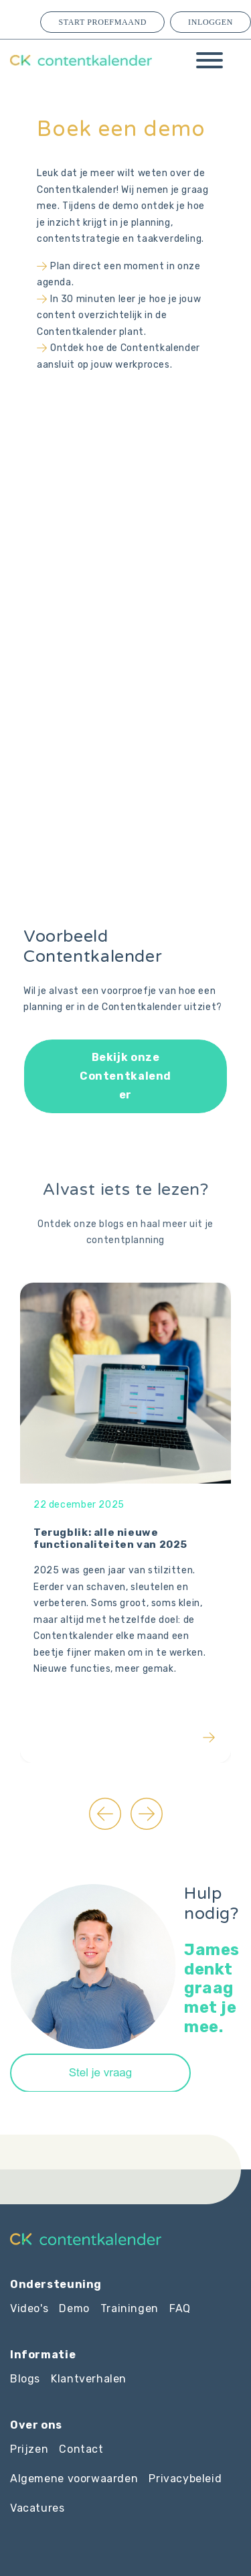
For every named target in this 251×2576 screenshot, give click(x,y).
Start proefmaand (102, 22)
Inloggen (210, 22)
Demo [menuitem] (74, 2308)
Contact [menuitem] (81, 2449)
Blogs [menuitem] (25, 2378)
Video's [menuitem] (29, 2308)
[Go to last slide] (105, 1814)
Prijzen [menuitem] (29, 2449)
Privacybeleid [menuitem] (185, 2478)
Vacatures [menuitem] (37, 2508)
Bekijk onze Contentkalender (125, 1076)
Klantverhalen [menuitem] (89, 2378)
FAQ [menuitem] (180, 2308)
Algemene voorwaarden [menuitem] (74, 2478)
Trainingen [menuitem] (129, 2308)
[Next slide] (147, 1814)
